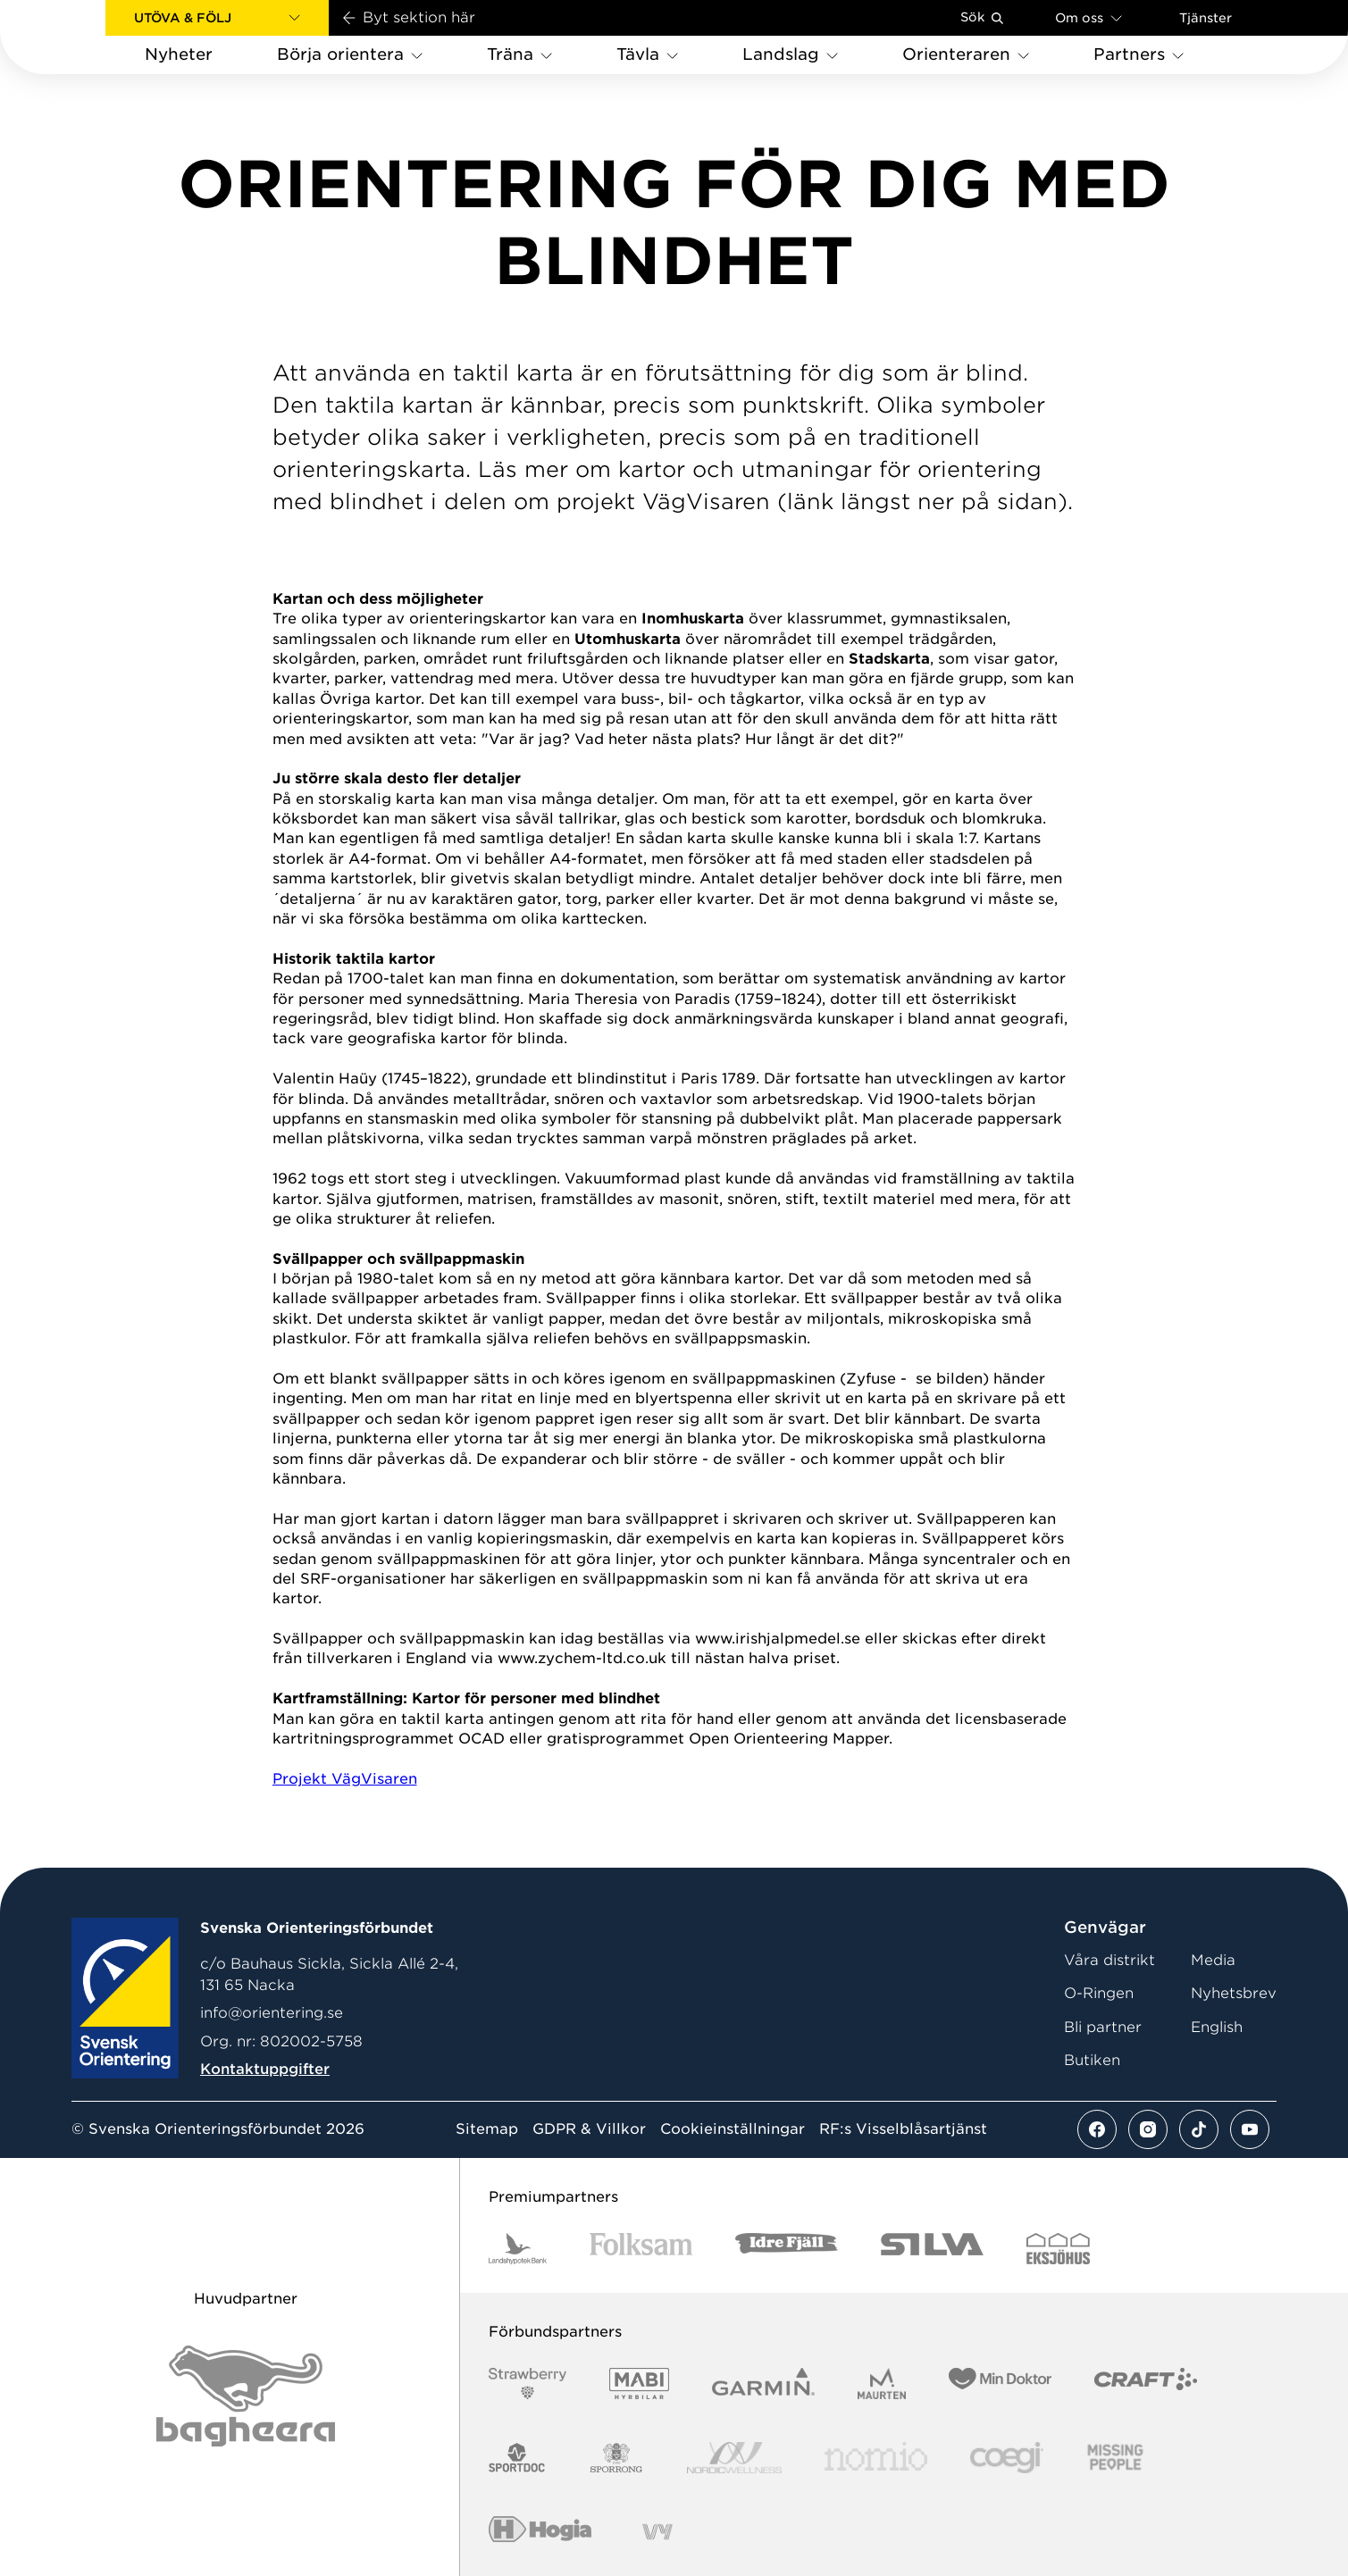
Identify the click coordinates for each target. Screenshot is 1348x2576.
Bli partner (1103, 2027)
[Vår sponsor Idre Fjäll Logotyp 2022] (786, 2248)
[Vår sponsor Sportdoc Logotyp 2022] (518, 2457)
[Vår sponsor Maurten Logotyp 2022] (882, 2383)
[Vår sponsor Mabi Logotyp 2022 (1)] (639, 2383)
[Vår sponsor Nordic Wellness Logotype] (734, 2457)
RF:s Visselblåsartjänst (903, 2129)
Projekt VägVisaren (344, 1778)
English (1217, 2027)
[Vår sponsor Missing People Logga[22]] (1115, 2457)
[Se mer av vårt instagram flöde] (1148, 2129)
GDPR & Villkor (589, 2129)
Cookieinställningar (732, 2129)
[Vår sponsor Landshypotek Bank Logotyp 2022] (518, 2248)
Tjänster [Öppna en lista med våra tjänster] (1205, 18)
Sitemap (487, 2129)
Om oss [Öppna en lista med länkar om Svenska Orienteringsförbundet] (1088, 17)
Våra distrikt (1109, 1960)
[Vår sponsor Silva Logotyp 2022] (932, 2248)
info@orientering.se (271, 2012)
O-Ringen (1099, 1993)
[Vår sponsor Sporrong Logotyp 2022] (616, 2457)
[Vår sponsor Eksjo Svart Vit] (1058, 2248)
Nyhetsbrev (1234, 1993)
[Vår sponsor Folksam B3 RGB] (641, 2248)
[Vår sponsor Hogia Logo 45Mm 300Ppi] (540, 2531)
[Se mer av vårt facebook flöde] (1097, 2129)
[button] (217, 18)
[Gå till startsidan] (81, 37)
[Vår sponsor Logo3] (1006, 2457)
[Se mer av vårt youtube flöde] (1249, 2129)
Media (1213, 1960)
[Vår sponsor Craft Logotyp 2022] (1145, 2383)
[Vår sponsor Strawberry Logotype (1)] (528, 2383)
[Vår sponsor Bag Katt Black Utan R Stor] (245, 2396)
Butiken (1092, 2060)
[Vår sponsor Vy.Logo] (657, 2531)
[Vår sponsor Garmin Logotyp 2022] (763, 2383)
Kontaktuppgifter (265, 2069)
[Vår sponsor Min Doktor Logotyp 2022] (1000, 2383)
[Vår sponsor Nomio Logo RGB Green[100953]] (876, 2457)
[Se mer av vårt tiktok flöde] (1198, 2129)
